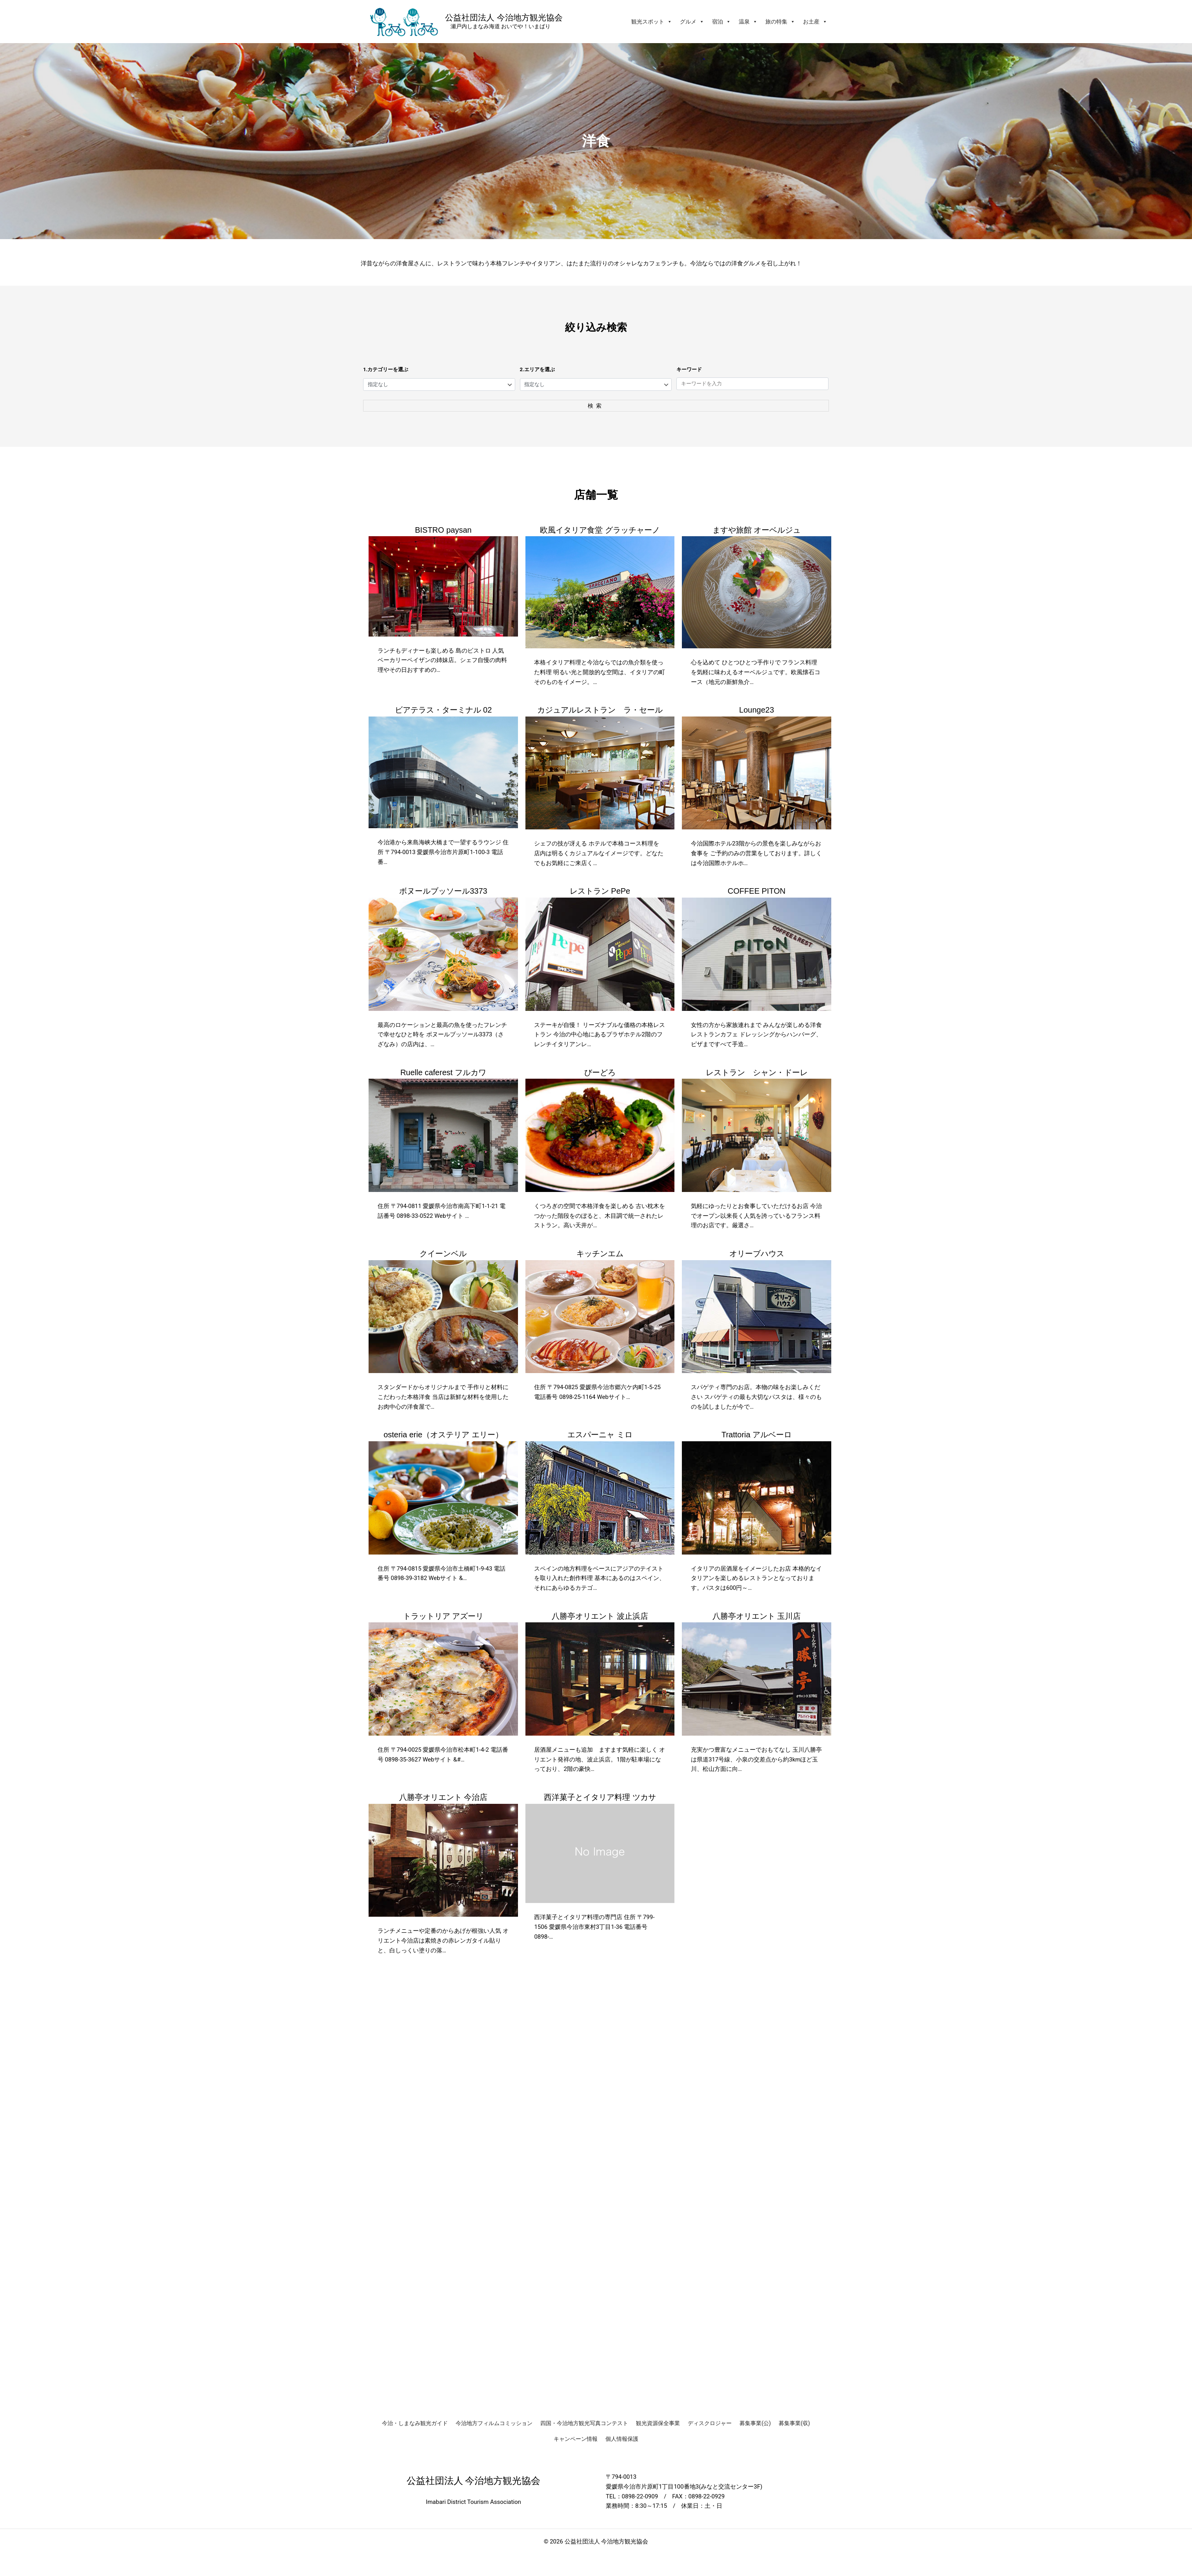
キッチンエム (599, 1254)
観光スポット (651, 21)
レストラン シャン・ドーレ (757, 1072)
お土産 (815, 21)
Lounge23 (756, 710)
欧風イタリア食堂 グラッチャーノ (600, 530)
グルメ (692, 21)
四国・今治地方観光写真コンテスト (584, 2423)
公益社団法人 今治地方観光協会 (504, 17)
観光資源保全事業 (658, 2423)
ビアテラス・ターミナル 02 (443, 710)
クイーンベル (443, 1254)
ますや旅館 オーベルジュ (756, 530)
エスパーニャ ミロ (599, 1435)
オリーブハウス (756, 1254)
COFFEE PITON (756, 891)
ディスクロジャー (710, 2423)
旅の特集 (780, 21)
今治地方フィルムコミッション (494, 2423)
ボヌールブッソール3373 (443, 891)
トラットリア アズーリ (443, 1616)
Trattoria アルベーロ (756, 1435)
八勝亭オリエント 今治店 (443, 1797)
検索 (596, 406)
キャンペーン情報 (576, 2439)
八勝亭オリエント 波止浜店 (600, 1616)
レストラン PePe (600, 891)
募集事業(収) (794, 2423)
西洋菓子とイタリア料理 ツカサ (600, 1797)
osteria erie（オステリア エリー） (443, 1435)
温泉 (748, 21)
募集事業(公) (755, 2423)
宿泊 (721, 21)
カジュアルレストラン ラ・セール (600, 710)
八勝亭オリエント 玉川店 (756, 1616)
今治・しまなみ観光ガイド (415, 2423)
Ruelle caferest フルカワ (443, 1072)
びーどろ (600, 1072)
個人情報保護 (621, 2439)
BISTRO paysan (443, 530)
